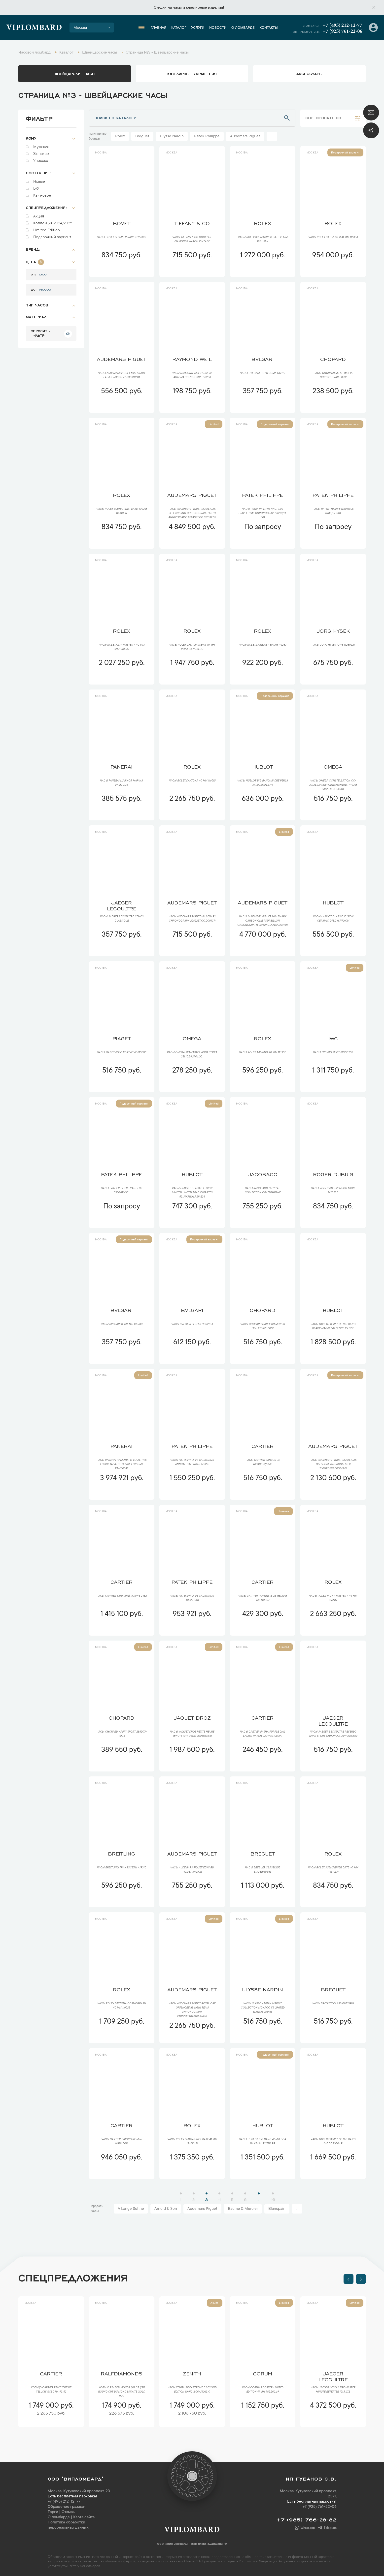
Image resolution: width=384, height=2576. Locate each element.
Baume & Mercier (243, 2209)
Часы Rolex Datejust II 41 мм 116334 (333, 237)
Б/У (36, 186)
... (272, 136)
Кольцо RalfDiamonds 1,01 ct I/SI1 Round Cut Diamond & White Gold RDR (121, 2392)
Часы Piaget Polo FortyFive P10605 (121, 1052)
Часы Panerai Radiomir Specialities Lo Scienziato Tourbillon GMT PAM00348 (121, 1464)
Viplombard (34, 28)
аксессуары (309, 73)
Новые (39, 179)
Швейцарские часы (74, 73)
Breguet (142, 136)
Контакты (269, 28)
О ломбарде (243, 28)
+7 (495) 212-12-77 (342, 25)
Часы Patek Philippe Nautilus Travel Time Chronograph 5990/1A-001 (262, 513)
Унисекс (40, 158)
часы (177, 7)
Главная (158, 28)
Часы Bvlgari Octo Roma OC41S (262, 373)
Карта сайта (84, 2517)
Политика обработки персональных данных (68, 2525)
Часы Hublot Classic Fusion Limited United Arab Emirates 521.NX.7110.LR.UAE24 (192, 1192)
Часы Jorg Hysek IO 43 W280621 (333, 645)
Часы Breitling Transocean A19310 (121, 1867)
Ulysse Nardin (172, 136)
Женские (41, 151)
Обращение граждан (66, 2507)
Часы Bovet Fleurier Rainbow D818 (121, 237)
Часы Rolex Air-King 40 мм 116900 (262, 1052)
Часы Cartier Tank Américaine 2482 (122, 1596)
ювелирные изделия (204, 7)
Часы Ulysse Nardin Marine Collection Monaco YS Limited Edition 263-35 (262, 2008)
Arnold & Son (165, 2209)
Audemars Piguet (245, 136)
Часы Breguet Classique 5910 (333, 2003)
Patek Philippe (207, 136)
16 (272, 2199)
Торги (53, 2512)
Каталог (178, 28)
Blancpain (276, 2209)
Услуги (197, 28)
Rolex (120, 136)
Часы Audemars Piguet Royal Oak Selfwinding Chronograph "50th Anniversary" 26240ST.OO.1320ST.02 (192, 513)
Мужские (41, 144)
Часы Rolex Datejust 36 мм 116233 (262, 645)
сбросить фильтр (40, 330)
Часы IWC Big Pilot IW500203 (333, 1052)
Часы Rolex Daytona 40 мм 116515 (192, 780)
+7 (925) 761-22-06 (342, 31)
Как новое (42, 193)
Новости (217, 28)
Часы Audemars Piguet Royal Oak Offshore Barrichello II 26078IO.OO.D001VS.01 (333, 1464)
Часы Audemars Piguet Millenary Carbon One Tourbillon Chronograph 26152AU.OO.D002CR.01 (262, 921)
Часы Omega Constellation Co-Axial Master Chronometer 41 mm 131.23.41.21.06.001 (333, 785)
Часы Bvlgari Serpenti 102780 (121, 1324)
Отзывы (68, 2512)
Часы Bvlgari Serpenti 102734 (192, 1324)
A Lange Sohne (131, 2209)
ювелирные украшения (192, 73)
